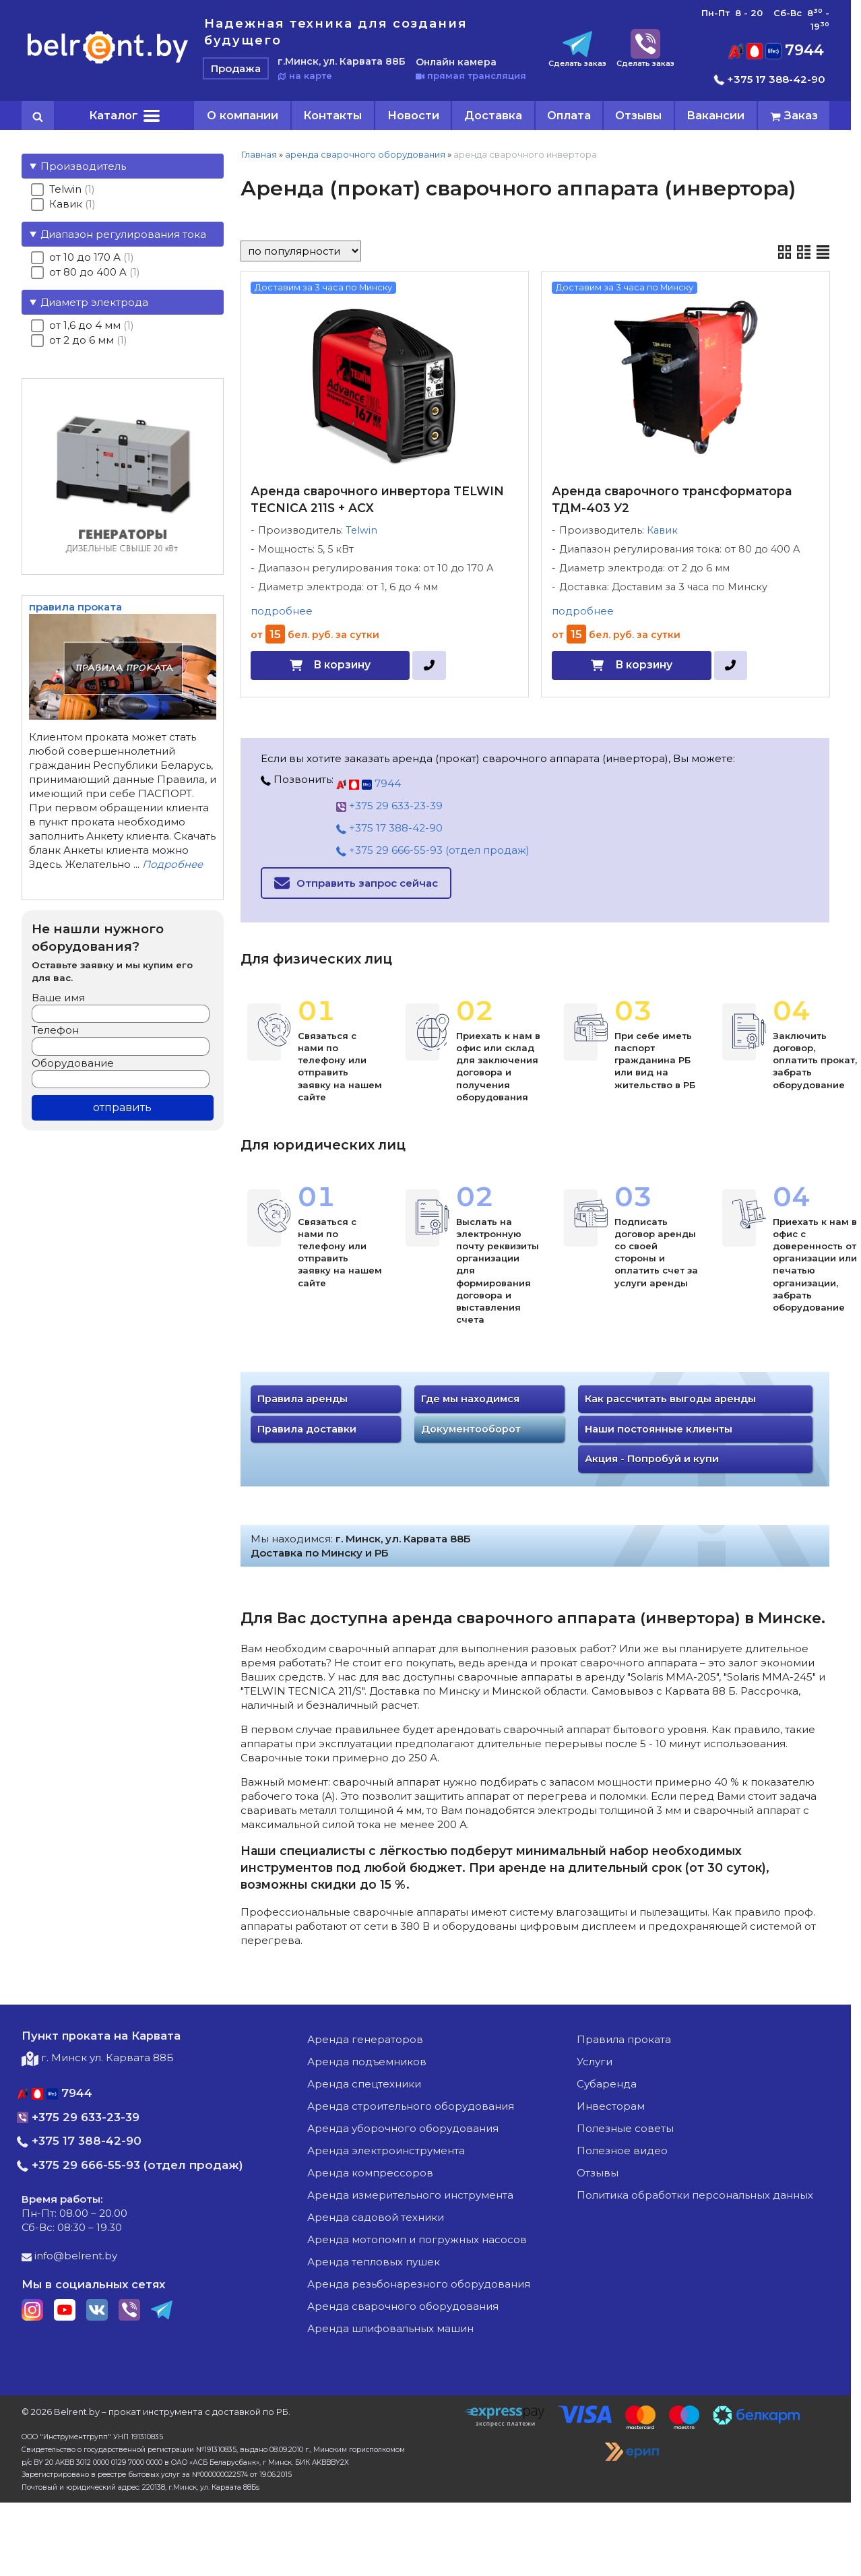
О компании (242, 115)
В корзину (342, 664)
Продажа (236, 68)
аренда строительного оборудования (410, 2106)
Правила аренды (302, 1399)
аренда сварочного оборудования (365, 154)
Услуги (594, 2061)
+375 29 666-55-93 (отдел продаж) (433, 850)
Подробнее (172, 864)
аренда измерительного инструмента (410, 2195)
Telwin (361, 530)
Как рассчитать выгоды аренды (670, 1399)
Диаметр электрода (94, 302)
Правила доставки (306, 1429)
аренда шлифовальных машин (390, 2328)
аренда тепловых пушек (373, 2261)
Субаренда (607, 2083)
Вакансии (715, 115)
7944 (776, 50)
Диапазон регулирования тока (123, 234)
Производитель (83, 166)
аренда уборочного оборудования (403, 2128)
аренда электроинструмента (386, 2150)
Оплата (569, 115)
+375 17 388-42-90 (769, 79)
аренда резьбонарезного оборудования (418, 2283)
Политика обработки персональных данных (695, 2195)
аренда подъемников (366, 2061)
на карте (305, 75)
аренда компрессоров (370, 2172)
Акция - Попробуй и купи (652, 1459)
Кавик (662, 530)
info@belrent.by (69, 2255)
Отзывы (638, 115)
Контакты (332, 115)
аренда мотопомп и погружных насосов (417, 2239)
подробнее (282, 610)
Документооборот (471, 1429)
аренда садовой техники (375, 2217)
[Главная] (108, 63)
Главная (259, 154)
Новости (413, 115)
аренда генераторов (365, 2039)
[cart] (793, 115)
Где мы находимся (470, 1399)
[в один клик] (428, 665)
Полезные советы (625, 2128)
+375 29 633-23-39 (389, 805)
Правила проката (624, 2039)
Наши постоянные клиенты (658, 1429)
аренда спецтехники (364, 2083)
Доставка (493, 115)
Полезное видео (622, 2150)
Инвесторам (611, 2106)
